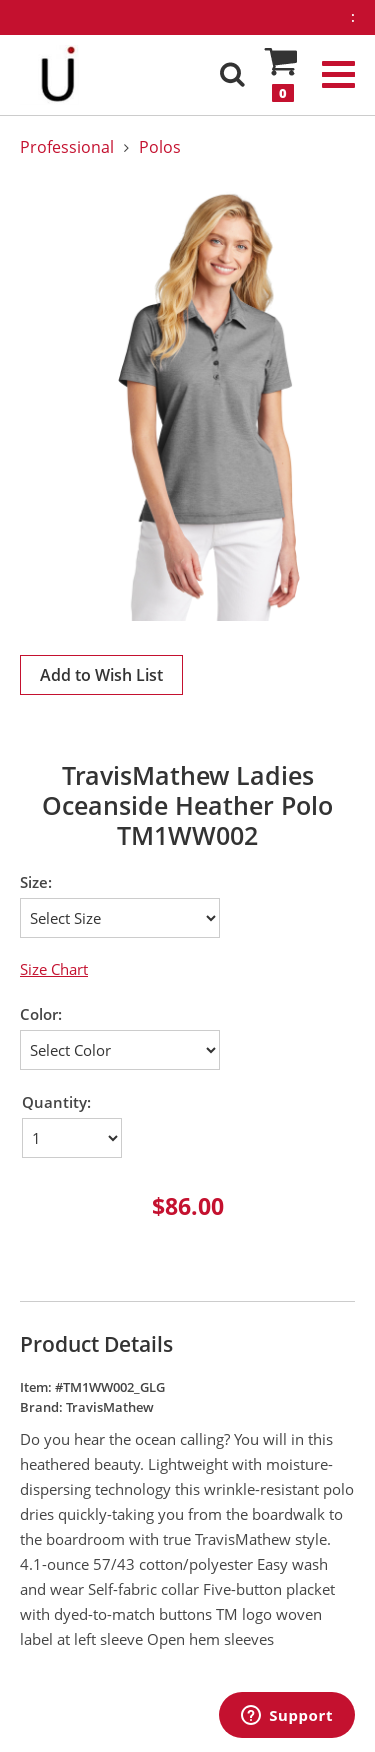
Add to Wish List (101, 675)
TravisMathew (110, 1407)
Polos (160, 147)
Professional (67, 147)
